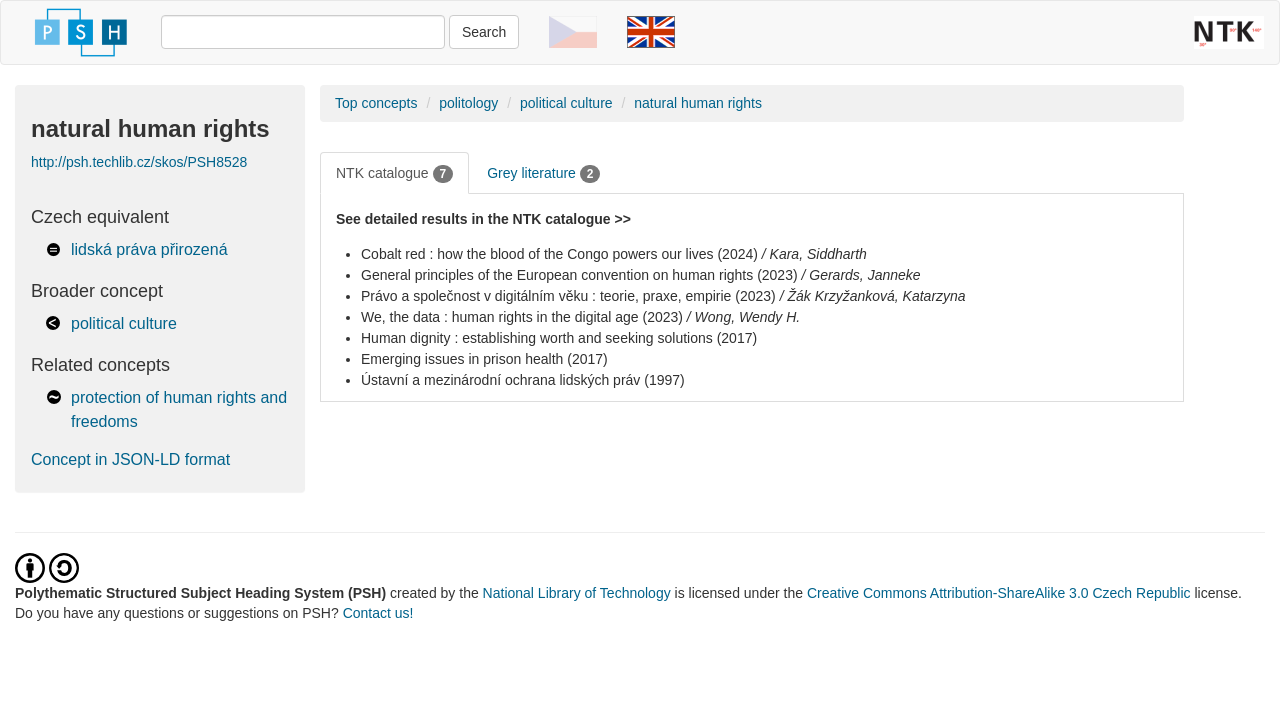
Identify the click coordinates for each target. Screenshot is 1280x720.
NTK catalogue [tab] (394, 174)
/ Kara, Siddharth (814, 254)
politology (468, 103)
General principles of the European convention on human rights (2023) (579, 275)
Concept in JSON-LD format (130, 459)
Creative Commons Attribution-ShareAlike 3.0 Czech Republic (1001, 593)
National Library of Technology (577, 593)
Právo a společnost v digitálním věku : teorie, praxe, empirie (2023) (568, 296)
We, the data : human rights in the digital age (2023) (522, 317)
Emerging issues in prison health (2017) (484, 359)
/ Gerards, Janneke (861, 275)
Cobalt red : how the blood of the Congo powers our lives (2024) (559, 254)
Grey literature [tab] (543, 174)
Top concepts (376, 103)
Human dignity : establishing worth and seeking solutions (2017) (559, 338)
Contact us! (378, 613)
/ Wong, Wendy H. (743, 317)
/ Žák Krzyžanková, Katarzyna (873, 296)
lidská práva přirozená (149, 249)
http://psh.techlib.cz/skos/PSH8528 (139, 162)
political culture (124, 323)
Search (484, 32)
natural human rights (698, 103)
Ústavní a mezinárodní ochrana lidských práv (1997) (523, 380)
